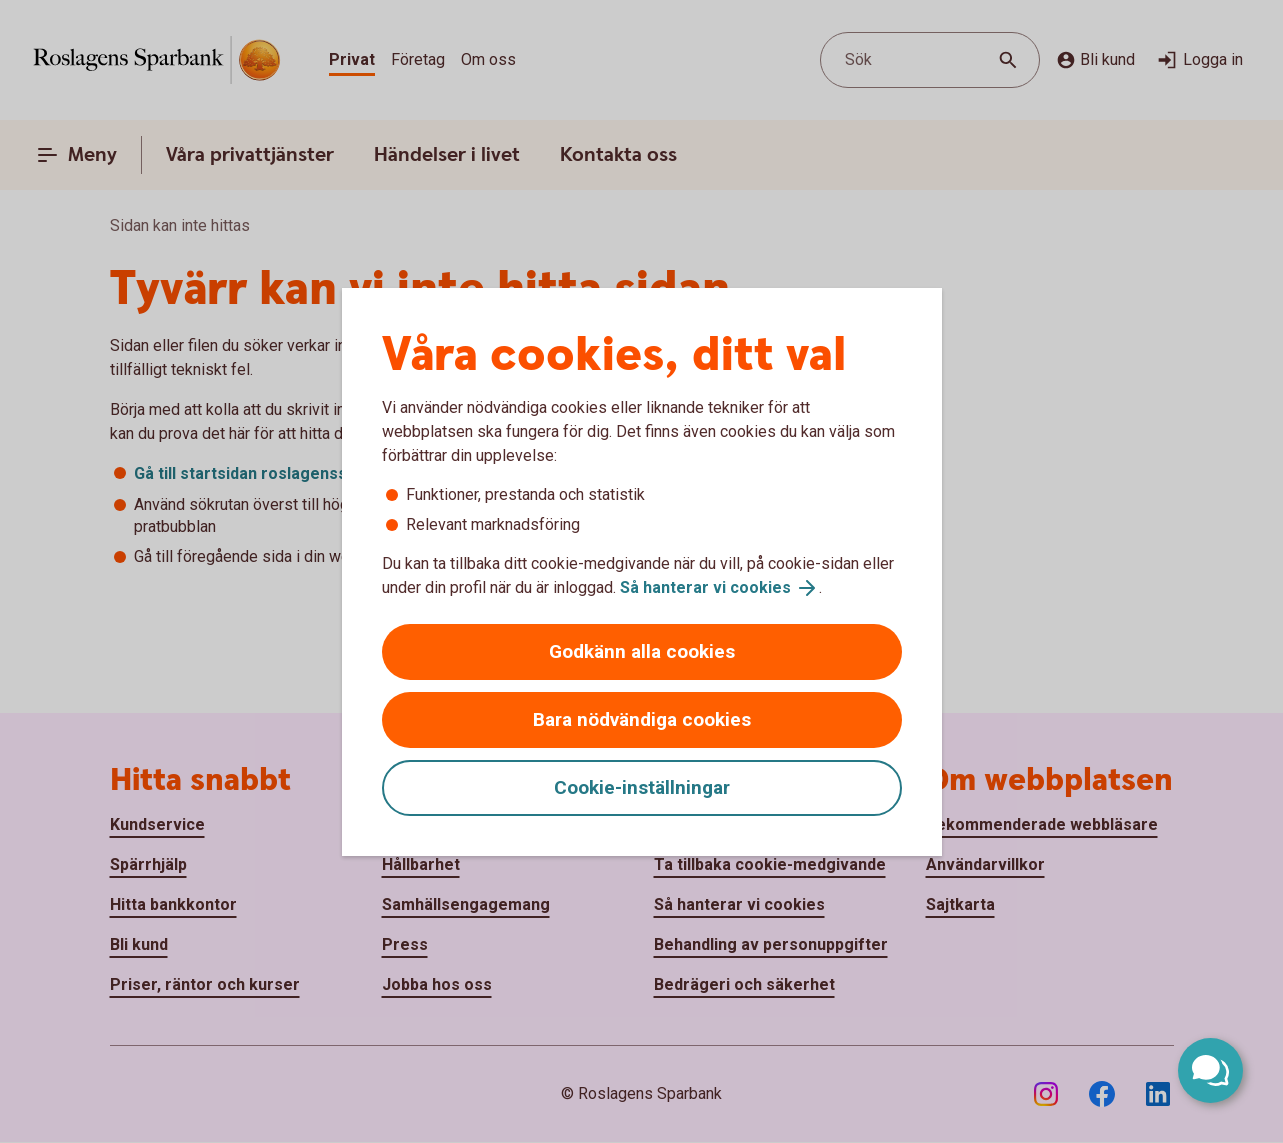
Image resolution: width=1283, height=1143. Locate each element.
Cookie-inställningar (642, 787)
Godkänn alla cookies (642, 651)
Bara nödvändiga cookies (642, 719)
